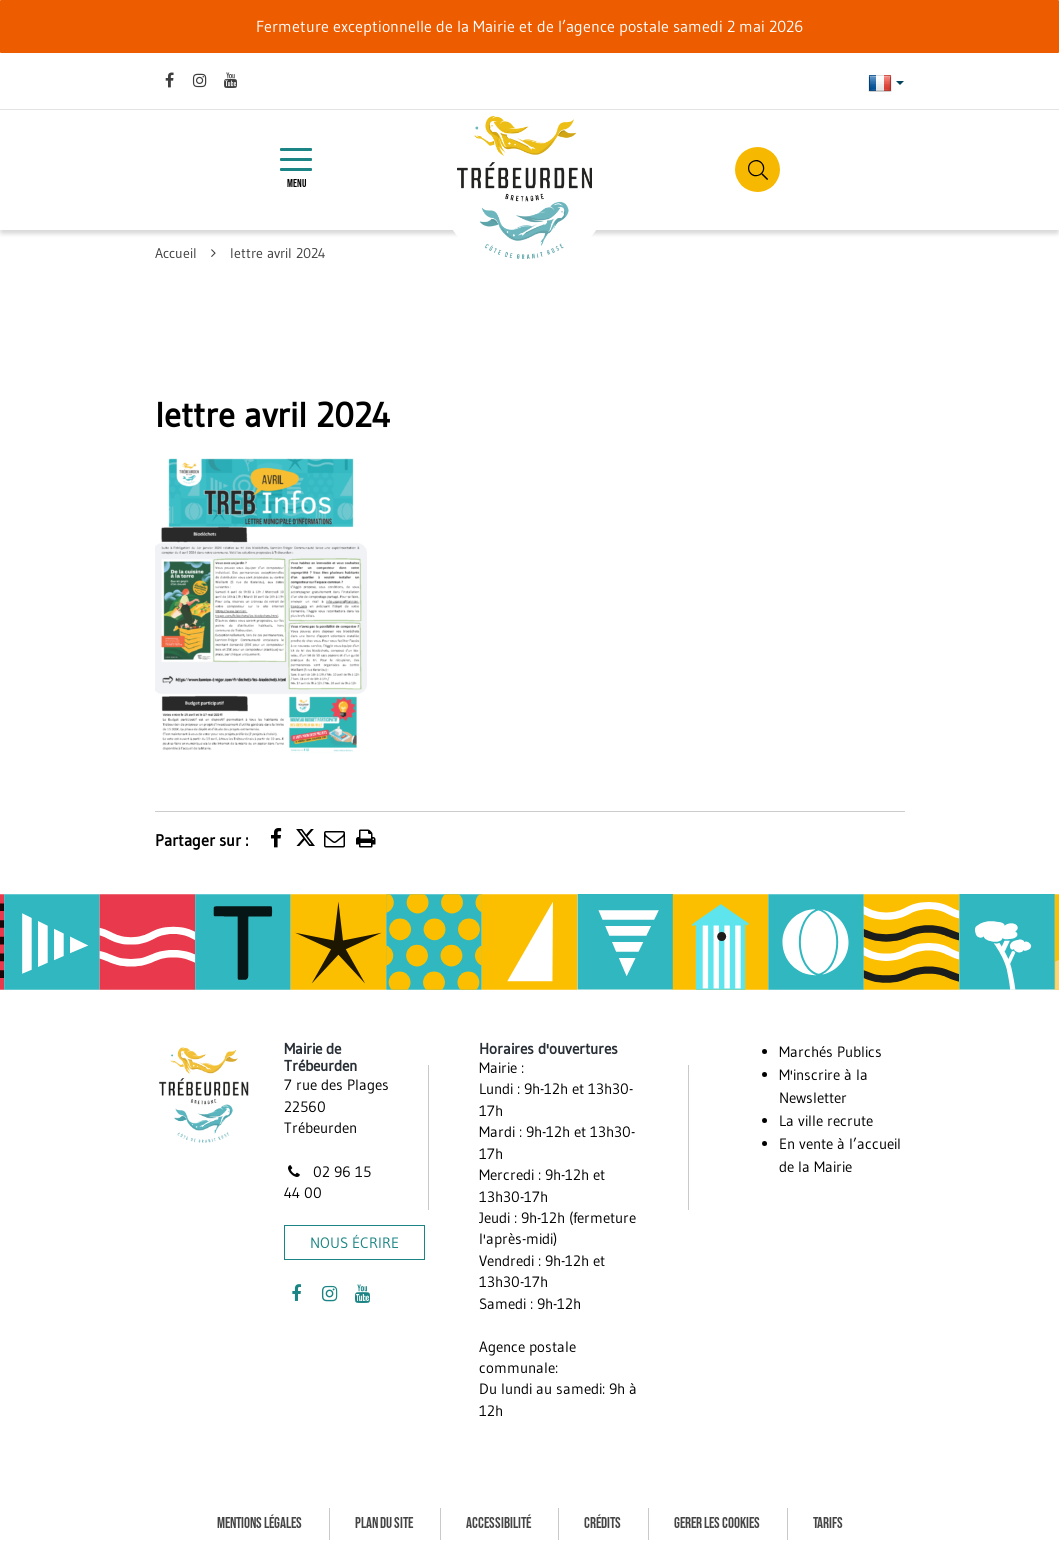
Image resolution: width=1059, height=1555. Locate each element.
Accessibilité (498, 1523)
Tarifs (828, 1523)
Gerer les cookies (717, 1523)
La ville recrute (826, 1120)
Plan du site (384, 1523)
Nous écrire (354, 1242)
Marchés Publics (830, 1051)
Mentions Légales (259, 1523)
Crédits (602, 1523)
